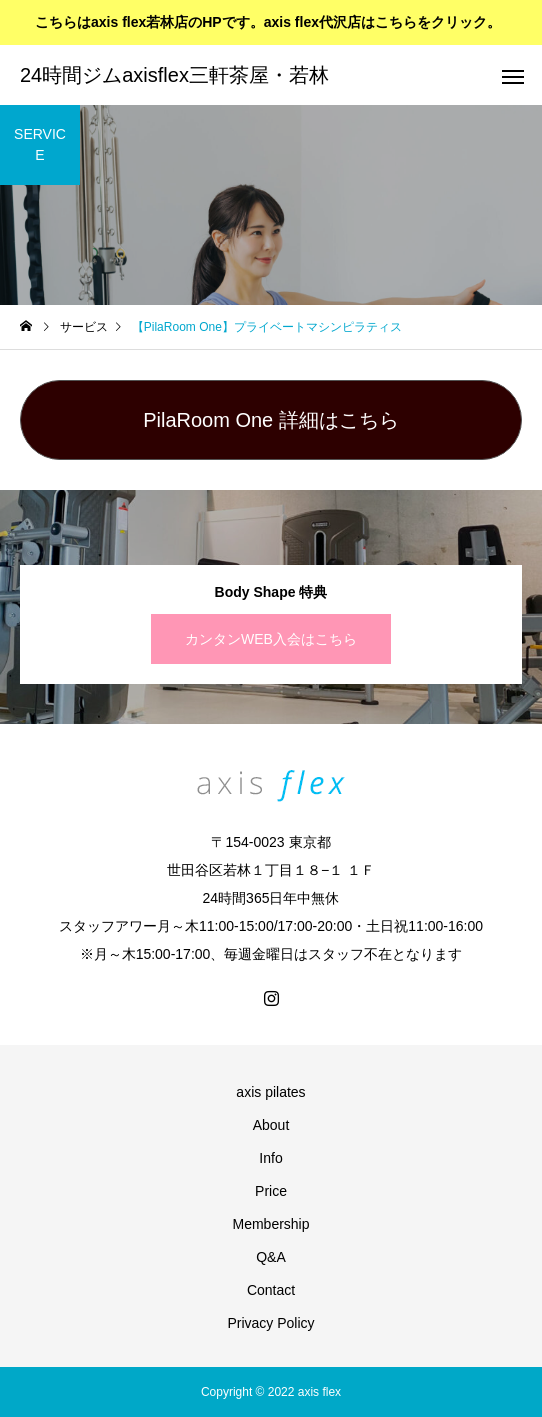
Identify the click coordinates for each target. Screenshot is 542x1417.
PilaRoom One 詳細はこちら (271, 420)
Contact (271, 1290)
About (271, 1125)
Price (271, 1191)
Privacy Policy (270, 1323)
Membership (270, 1224)
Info (270, 1158)
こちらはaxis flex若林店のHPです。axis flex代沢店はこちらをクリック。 (268, 22)
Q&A (271, 1257)
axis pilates (270, 1092)
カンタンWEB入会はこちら (271, 639)
